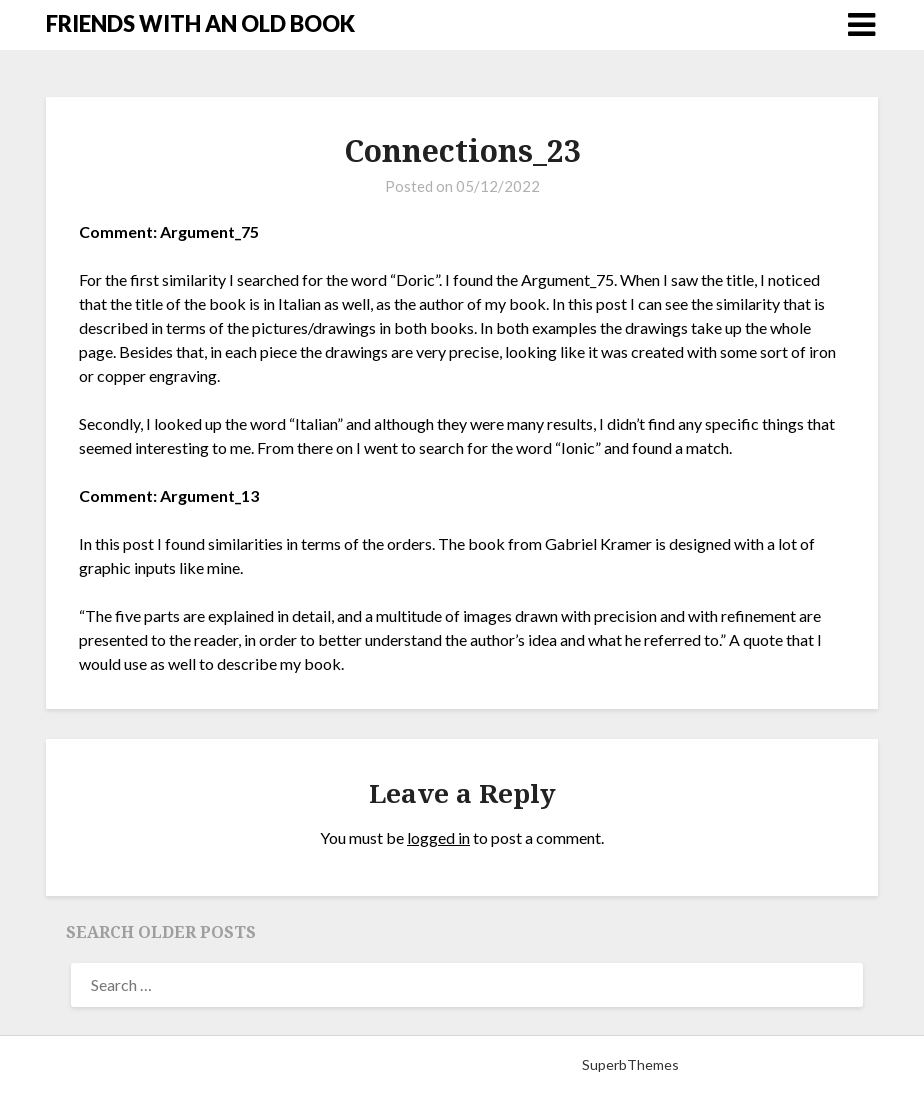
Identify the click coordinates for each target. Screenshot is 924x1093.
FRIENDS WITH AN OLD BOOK (200, 23)
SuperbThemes (630, 1064)
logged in (438, 837)
